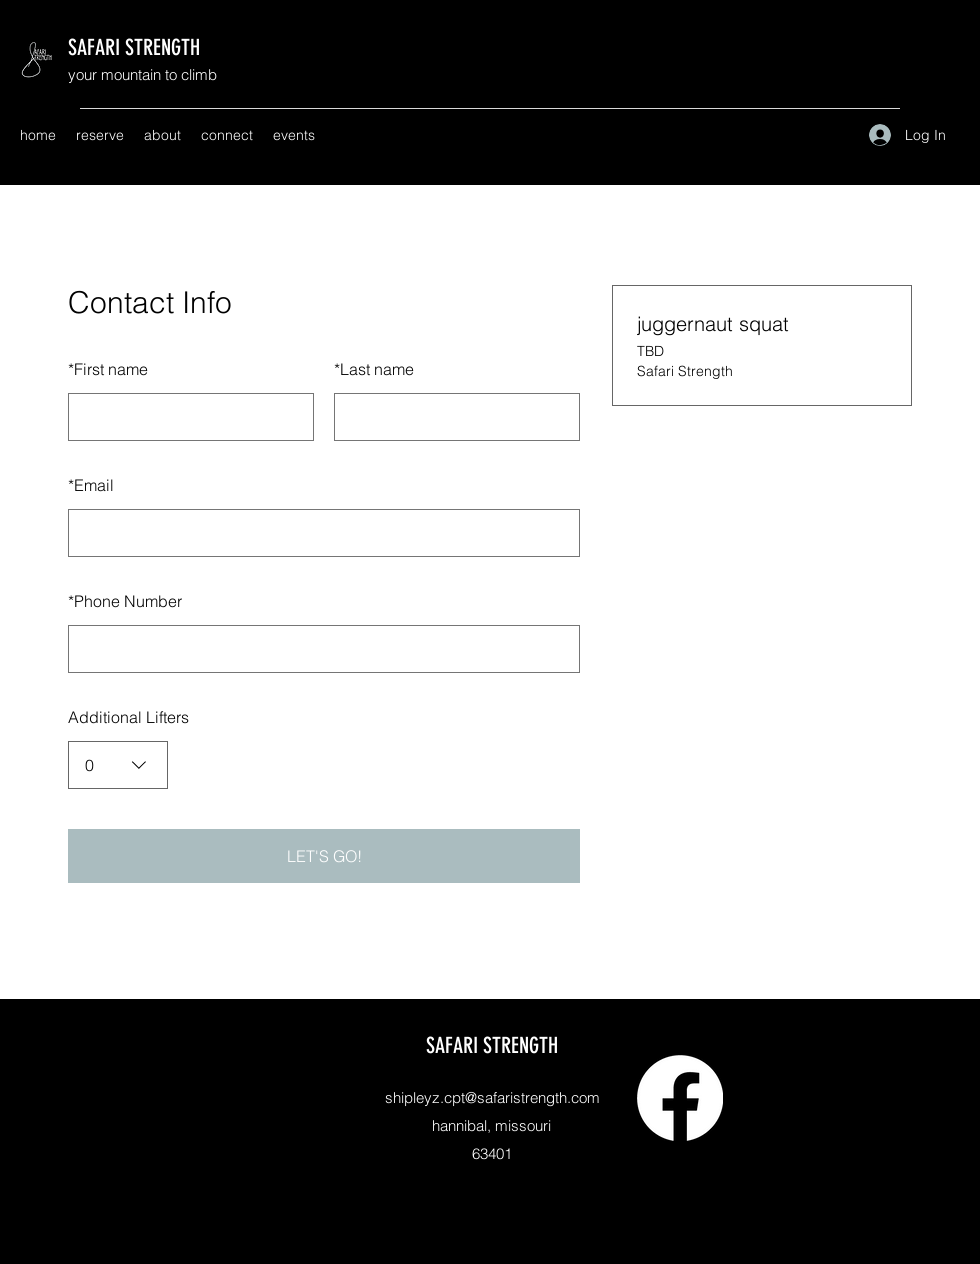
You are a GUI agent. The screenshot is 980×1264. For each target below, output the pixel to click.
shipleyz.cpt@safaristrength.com (492, 1097)
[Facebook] (680, 1098)
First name (108, 369)
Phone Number (125, 601)
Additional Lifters (128, 717)
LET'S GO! (324, 856)
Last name (374, 369)
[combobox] (118, 765)
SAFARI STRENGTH (134, 47)
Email (91, 485)
